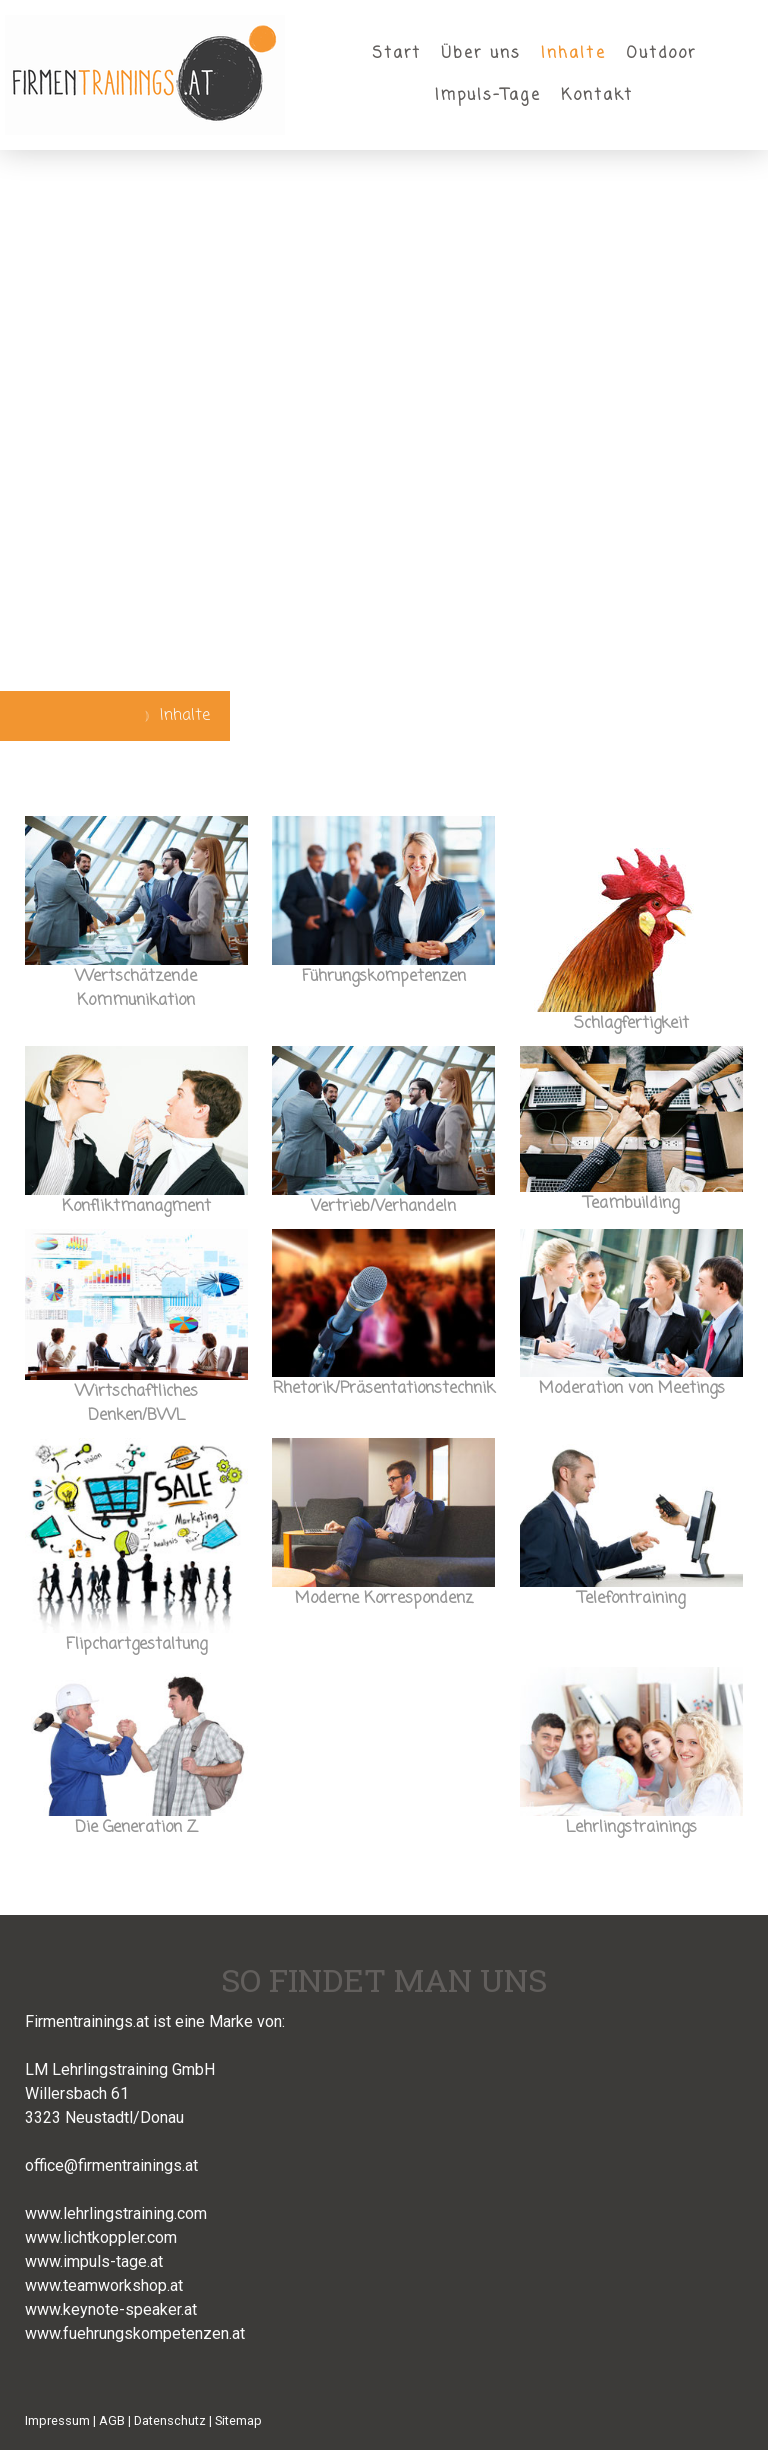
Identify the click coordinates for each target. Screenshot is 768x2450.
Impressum (57, 2420)
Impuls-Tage (488, 96)
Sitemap (238, 2420)
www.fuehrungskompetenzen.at (135, 2333)
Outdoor (661, 54)
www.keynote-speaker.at (111, 2309)
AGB (112, 2420)
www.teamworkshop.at (104, 2285)
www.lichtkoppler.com (101, 2237)
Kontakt (597, 96)
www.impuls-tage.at (94, 2261)
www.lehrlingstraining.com (116, 2213)
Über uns (481, 54)
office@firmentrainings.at (111, 2165)
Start (397, 54)
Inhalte (573, 54)
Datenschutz (170, 2420)
